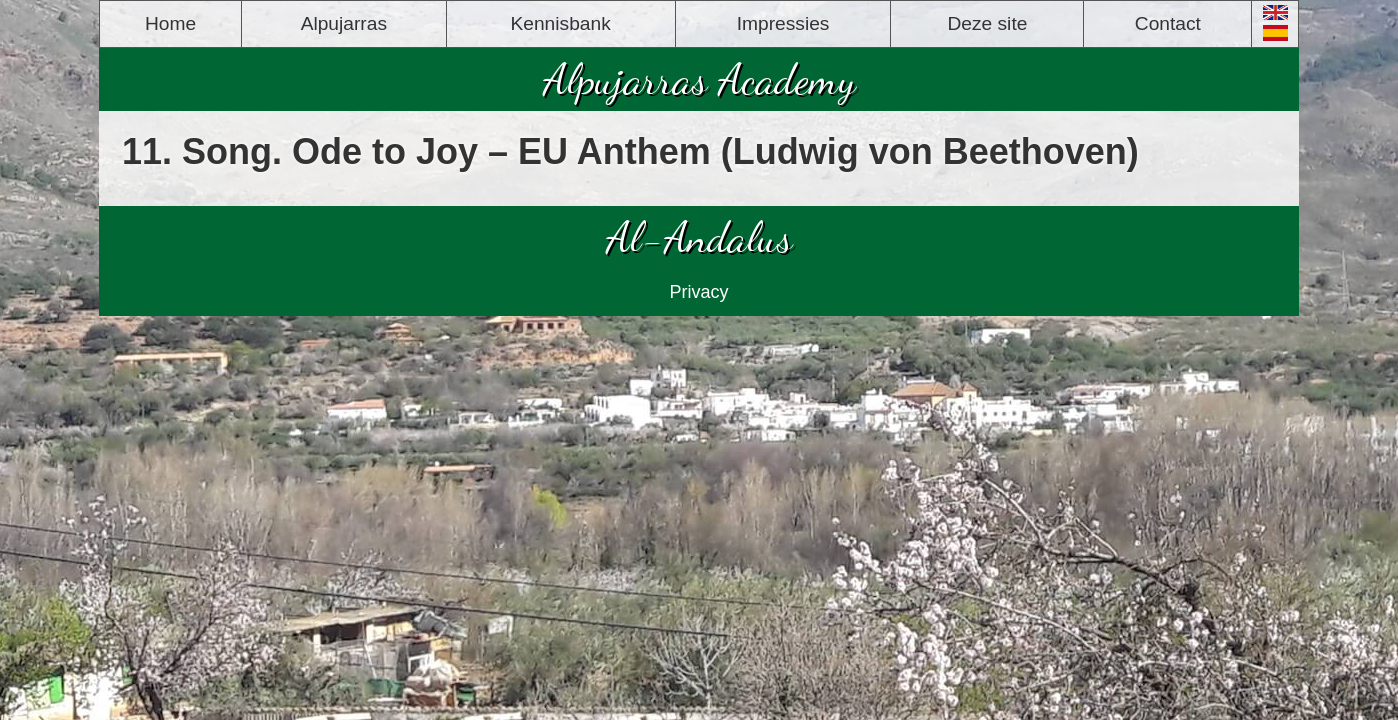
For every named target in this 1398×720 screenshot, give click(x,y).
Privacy (698, 292)
